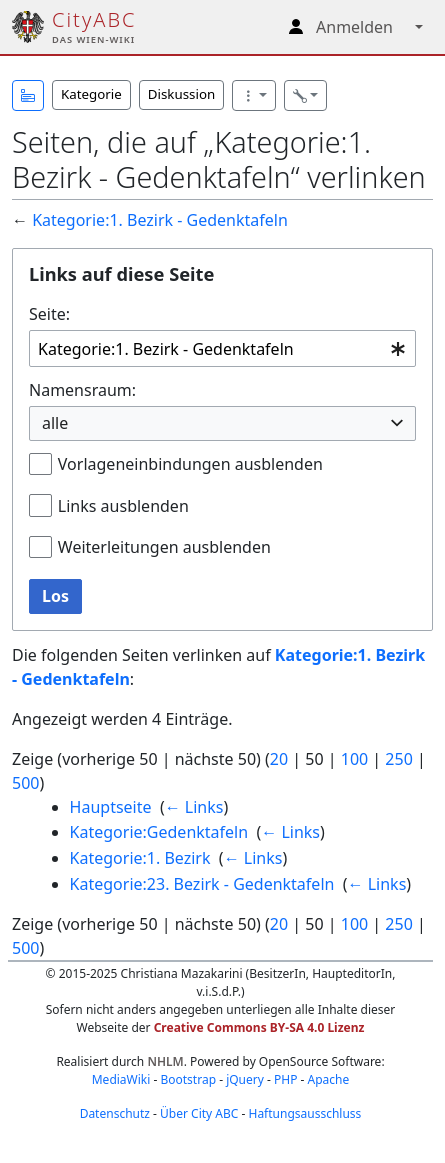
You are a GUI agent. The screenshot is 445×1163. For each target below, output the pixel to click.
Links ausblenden (123, 506)
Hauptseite (111, 807)
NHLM (165, 1061)
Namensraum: (82, 390)
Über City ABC (199, 1113)
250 (398, 759)
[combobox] (222, 348)
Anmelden (354, 27)
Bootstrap (188, 1079)
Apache (329, 1079)
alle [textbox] (55, 423)
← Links (194, 807)
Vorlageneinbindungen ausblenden (190, 464)
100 (354, 759)
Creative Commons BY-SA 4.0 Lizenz (259, 1027)
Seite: (49, 314)
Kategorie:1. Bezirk (140, 858)
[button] (28, 95)
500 (25, 783)
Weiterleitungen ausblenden (164, 547)
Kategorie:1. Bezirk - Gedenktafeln (160, 220)
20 (279, 759)
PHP (285, 1079)
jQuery (245, 1079)
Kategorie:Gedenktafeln (159, 832)
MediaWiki (121, 1079)
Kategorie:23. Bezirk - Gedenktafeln (202, 884)
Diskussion (181, 94)
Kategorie (91, 94)
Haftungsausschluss (304, 1113)
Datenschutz (115, 1113)
